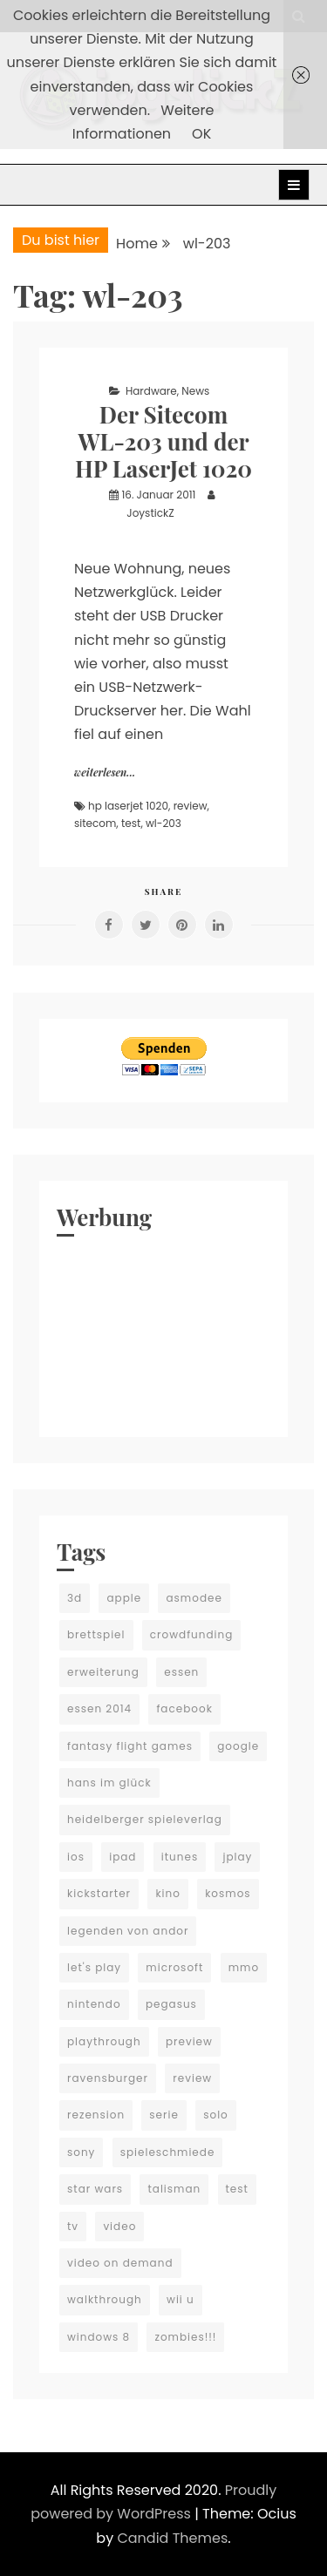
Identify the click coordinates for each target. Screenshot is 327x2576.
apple (123, 1597)
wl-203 (163, 823)
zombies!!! (185, 2336)
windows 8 (98, 2336)
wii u (180, 2299)
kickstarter (99, 1893)
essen (181, 1671)
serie (164, 2114)
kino (168, 1893)
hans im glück (109, 1782)
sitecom (95, 823)
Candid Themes (172, 2538)
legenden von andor (127, 1930)
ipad (122, 1856)
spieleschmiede (167, 2152)
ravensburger (107, 2078)
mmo (243, 1967)
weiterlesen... (104, 772)
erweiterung (103, 1671)
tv (72, 2226)
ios (76, 1856)
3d (74, 1597)
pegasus (171, 2003)
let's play (94, 1967)
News (195, 390)
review (191, 805)
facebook (184, 1708)
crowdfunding (192, 1634)
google (238, 1746)
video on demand (120, 2262)
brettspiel (96, 1634)
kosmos (227, 1893)
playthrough (104, 2041)
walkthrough (104, 2299)
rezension (96, 2114)
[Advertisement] (163, 1332)
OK (201, 134)
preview (189, 2041)
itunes (179, 1856)
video (119, 2226)
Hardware (151, 390)
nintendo (94, 2003)
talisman (174, 2188)
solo (215, 2114)
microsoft (174, 1967)
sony (81, 2152)
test (130, 823)
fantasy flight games (130, 1746)
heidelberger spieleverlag (144, 1819)
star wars (95, 2188)
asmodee (193, 1597)
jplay (237, 1856)
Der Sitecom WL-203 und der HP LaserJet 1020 (163, 441)
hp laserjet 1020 (128, 805)
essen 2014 (99, 1708)
